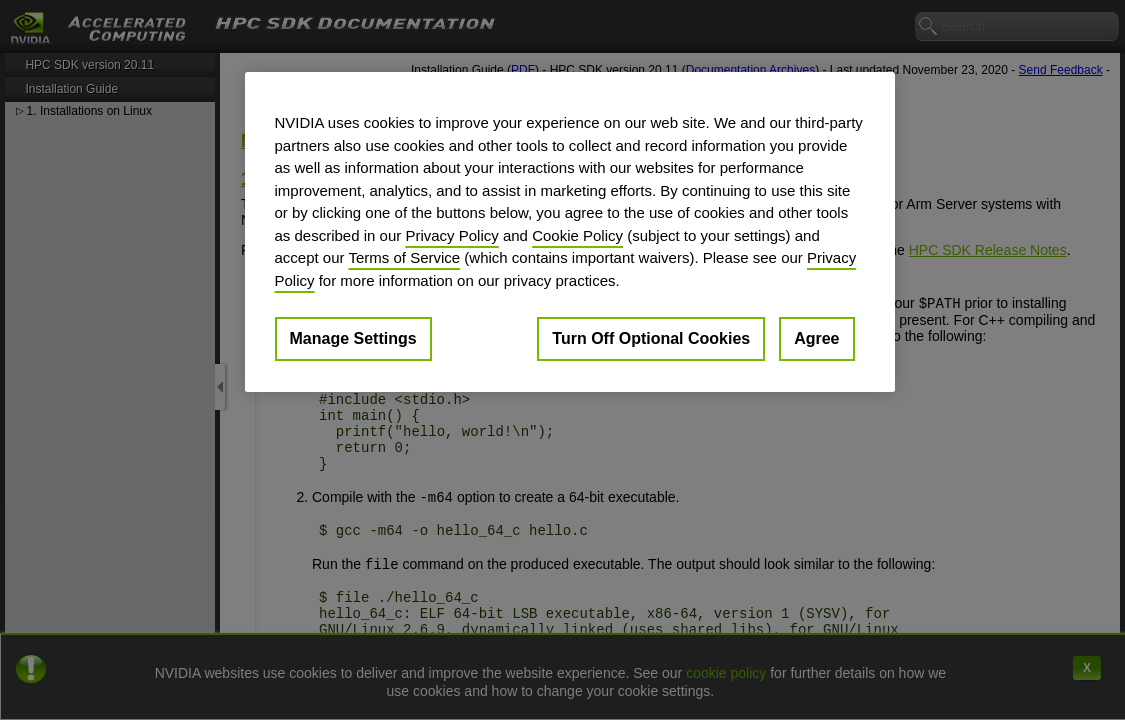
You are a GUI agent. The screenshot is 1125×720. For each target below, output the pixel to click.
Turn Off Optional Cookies (651, 338)
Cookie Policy (577, 235)
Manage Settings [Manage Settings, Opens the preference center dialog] (353, 338)
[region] (570, 232)
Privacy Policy (451, 235)
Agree (816, 338)
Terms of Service (404, 257)
